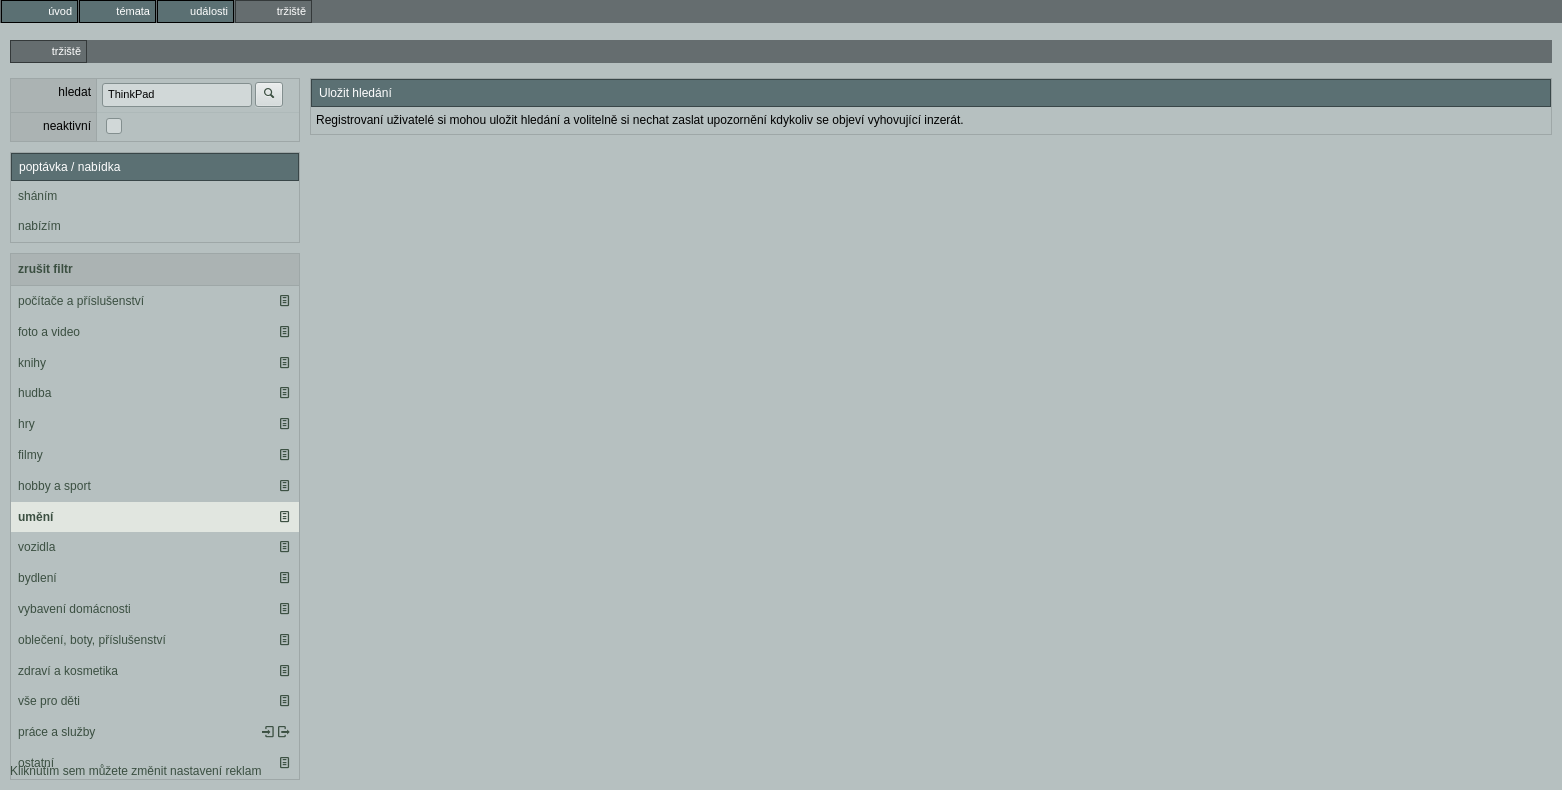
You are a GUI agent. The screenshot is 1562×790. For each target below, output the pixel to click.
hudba (34, 393)
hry (26, 424)
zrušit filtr (45, 269)
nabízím (39, 226)
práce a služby (56, 732)
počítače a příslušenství (81, 301)
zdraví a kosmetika (68, 671)
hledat (74, 92)
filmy (30, 455)
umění (35, 517)
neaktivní (67, 126)
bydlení (37, 578)
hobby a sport (54, 486)
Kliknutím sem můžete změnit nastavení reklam (135, 771)
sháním (37, 196)
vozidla (36, 547)
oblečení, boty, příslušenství (92, 640)
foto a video (49, 332)
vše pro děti (49, 701)
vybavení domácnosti (74, 609)
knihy (32, 363)
